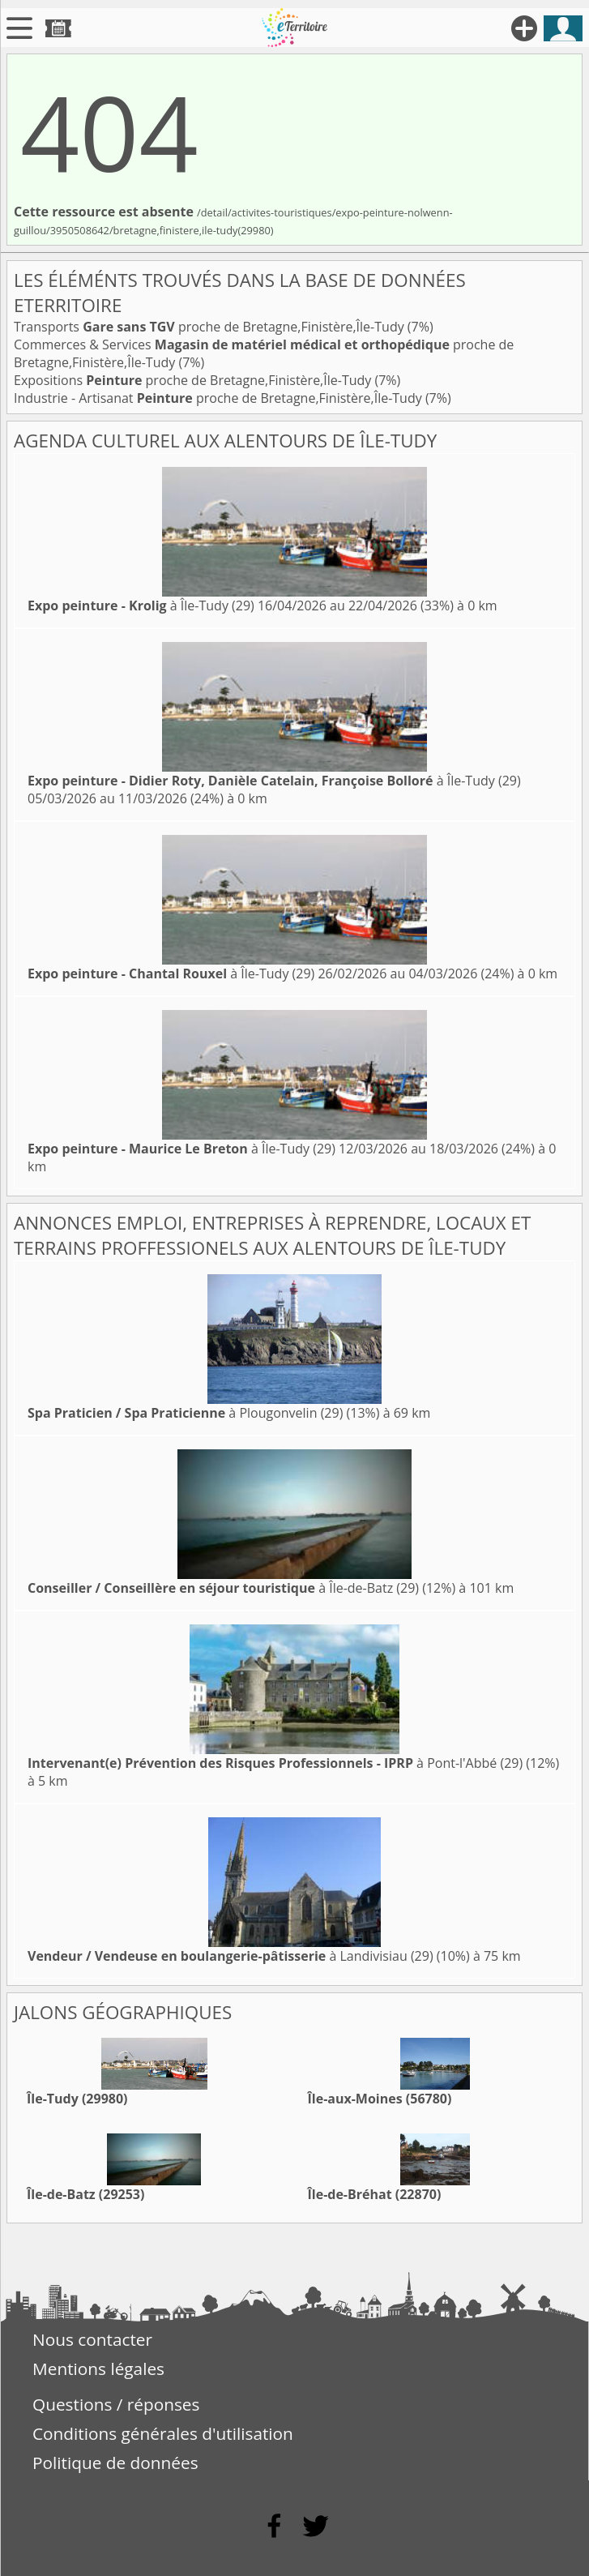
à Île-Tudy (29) (141, 605)
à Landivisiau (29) (230, 1956)
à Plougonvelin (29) (185, 1413)
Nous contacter (92, 2339)
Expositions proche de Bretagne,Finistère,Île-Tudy (194, 380)
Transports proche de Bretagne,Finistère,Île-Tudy (211, 327)
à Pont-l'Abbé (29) (275, 1763)
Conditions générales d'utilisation (162, 2433)
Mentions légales (98, 2368)
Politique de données (115, 2462)
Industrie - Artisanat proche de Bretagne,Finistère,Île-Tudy (219, 398)
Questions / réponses (115, 2404)
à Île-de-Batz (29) (223, 1588)
